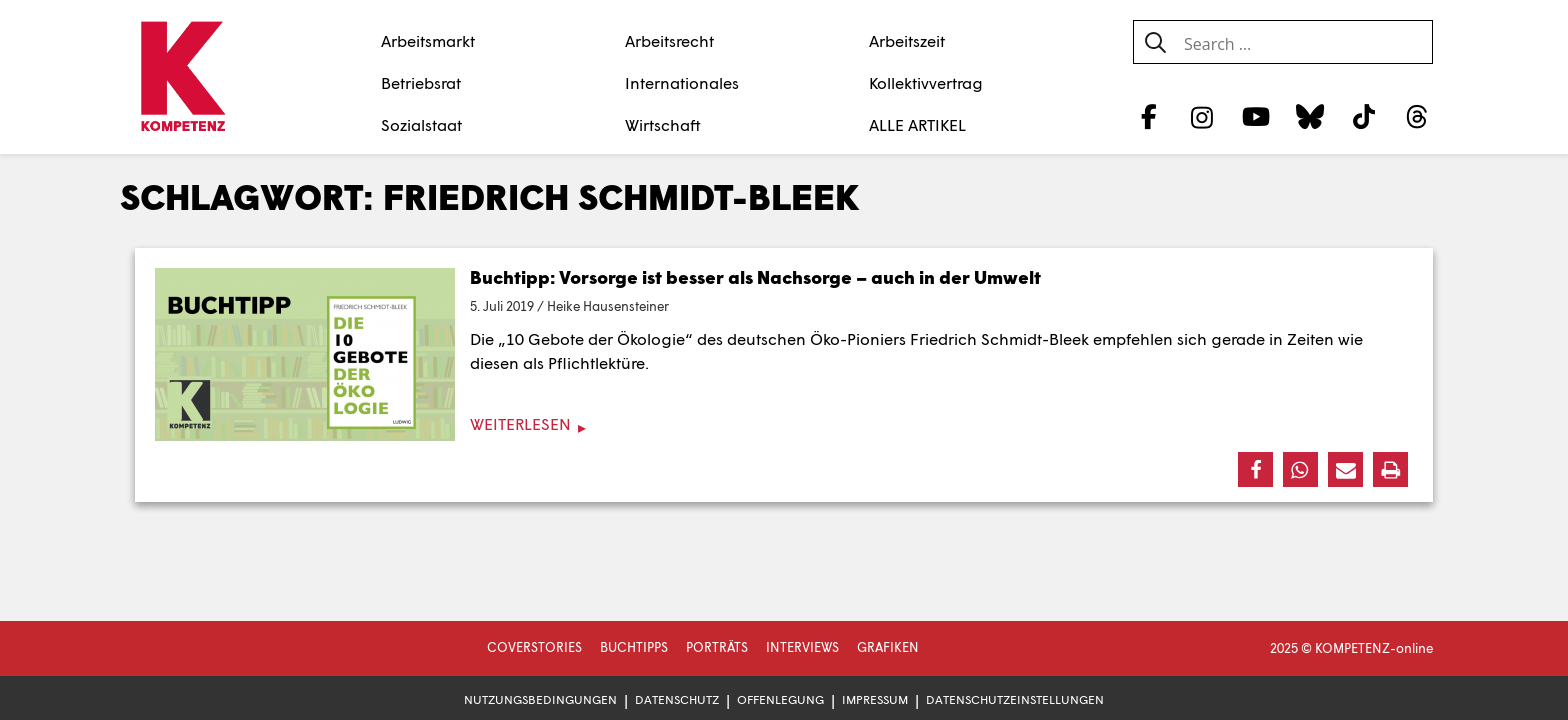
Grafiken (888, 647)
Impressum (875, 699)
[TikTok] (1363, 116)
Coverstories (534, 647)
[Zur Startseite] (182, 78)
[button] (1255, 469)
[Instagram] (1202, 116)
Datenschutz (677, 699)
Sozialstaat (421, 124)
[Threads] (1417, 116)
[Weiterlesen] (784, 424)
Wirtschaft (663, 124)
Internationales (682, 82)
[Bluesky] (1309, 116)
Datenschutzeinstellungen (1015, 699)
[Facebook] (1148, 116)
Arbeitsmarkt (428, 40)
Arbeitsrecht (669, 40)
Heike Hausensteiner (608, 306)
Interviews (802, 647)
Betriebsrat (421, 82)
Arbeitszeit (907, 40)
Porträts (717, 647)
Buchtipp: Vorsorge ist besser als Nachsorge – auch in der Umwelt (755, 277)
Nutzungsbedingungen (540, 699)
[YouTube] (1256, 116)
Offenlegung (780, 699)
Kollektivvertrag (926, 82)
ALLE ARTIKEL (917, 124)
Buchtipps (634, 647)
